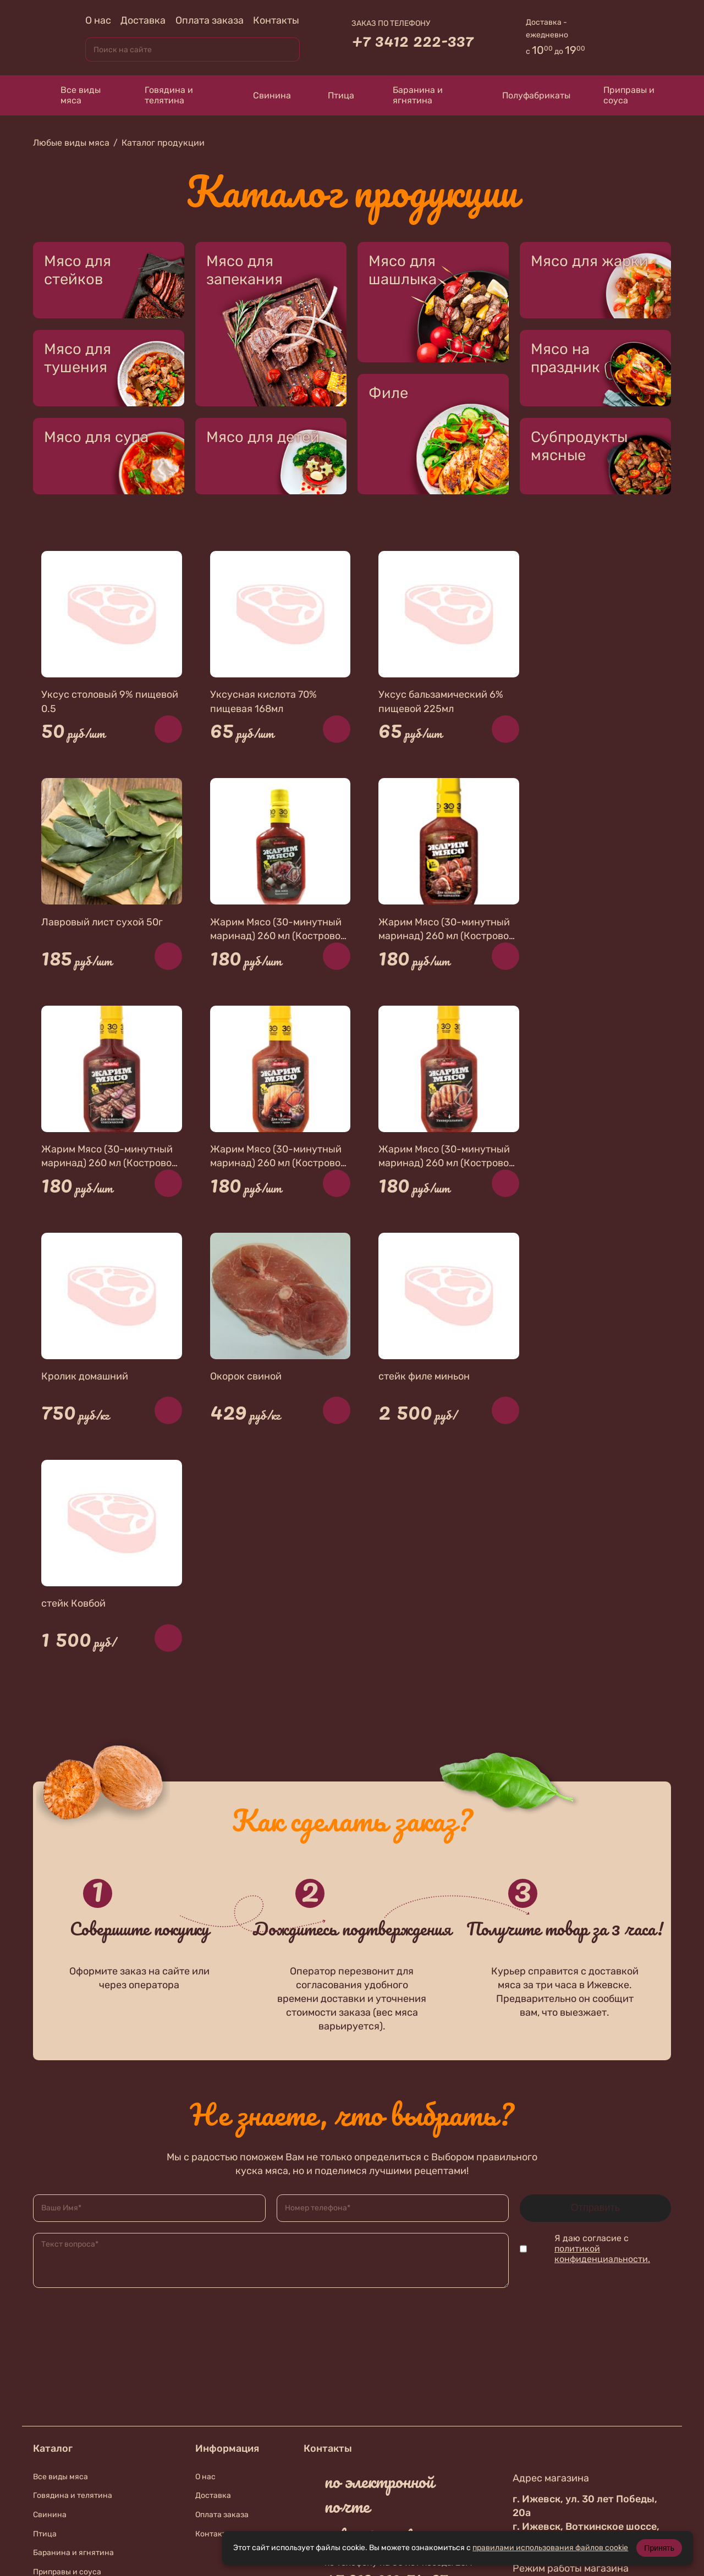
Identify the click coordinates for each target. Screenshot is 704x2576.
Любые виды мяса (71, 142)
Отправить (595, 1979)
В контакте (368, 2433)
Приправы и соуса (623, 95)
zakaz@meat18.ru (385, 2308)
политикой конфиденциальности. (602, 2025)
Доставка (143, 20)
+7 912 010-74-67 (386, 2349)
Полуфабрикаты (525, 95)
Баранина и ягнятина (409, 95)
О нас (98, 20)
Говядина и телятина (160, 95)
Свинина (261, 95)
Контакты (276, 20)
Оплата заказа (209, 20)
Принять (659, 2548)
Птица (333, 95)
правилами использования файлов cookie (550, 2547)
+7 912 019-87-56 (385, 2404)
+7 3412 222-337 (412, 40)
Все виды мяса (72, 95)
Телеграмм (363, 2462)
